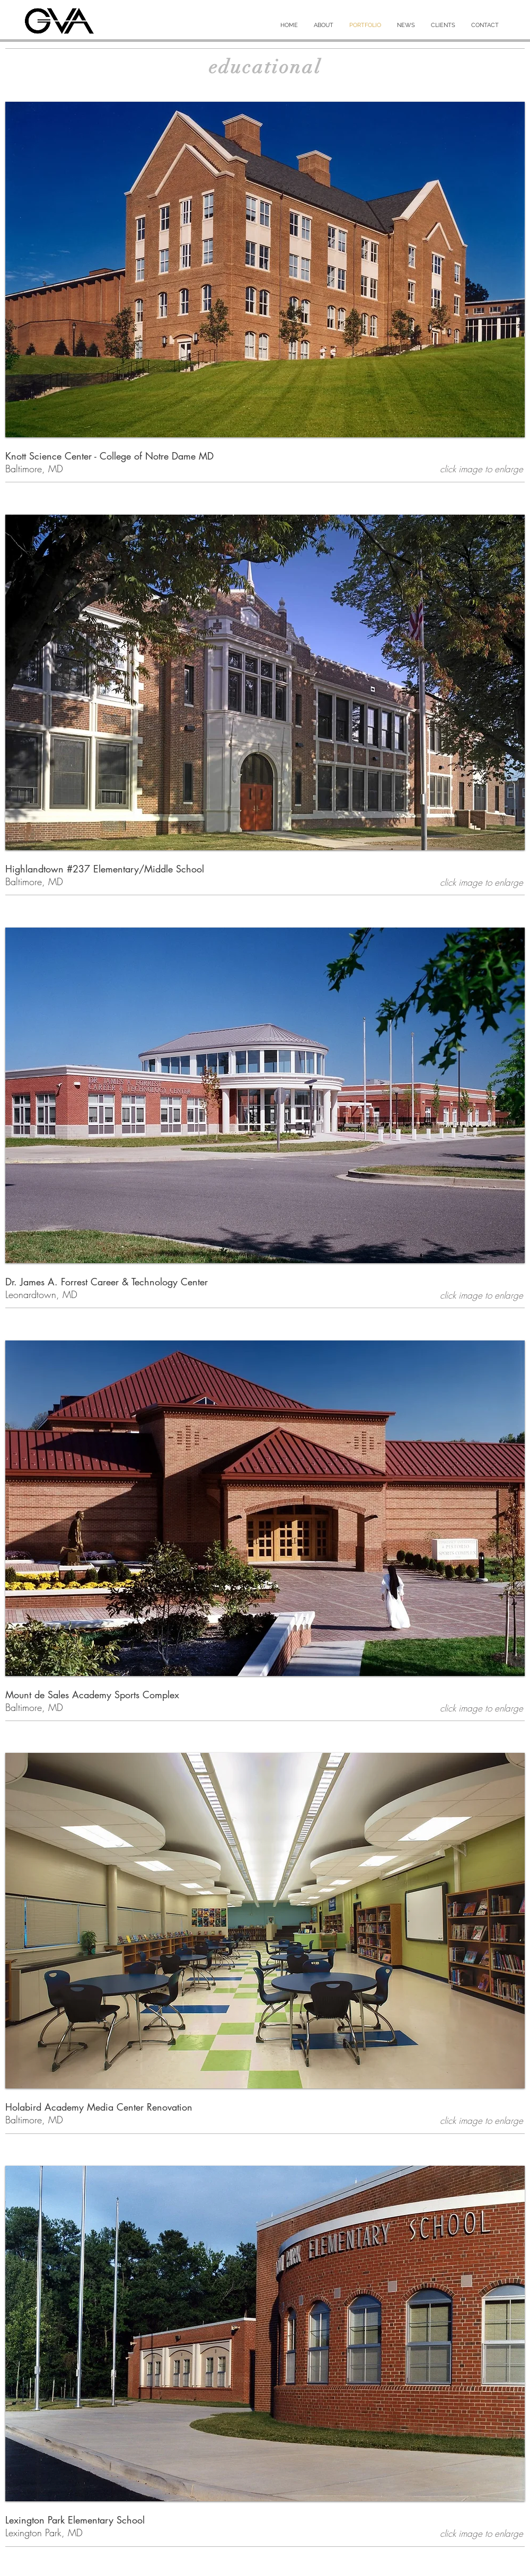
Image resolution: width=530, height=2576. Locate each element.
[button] (265, 269)
